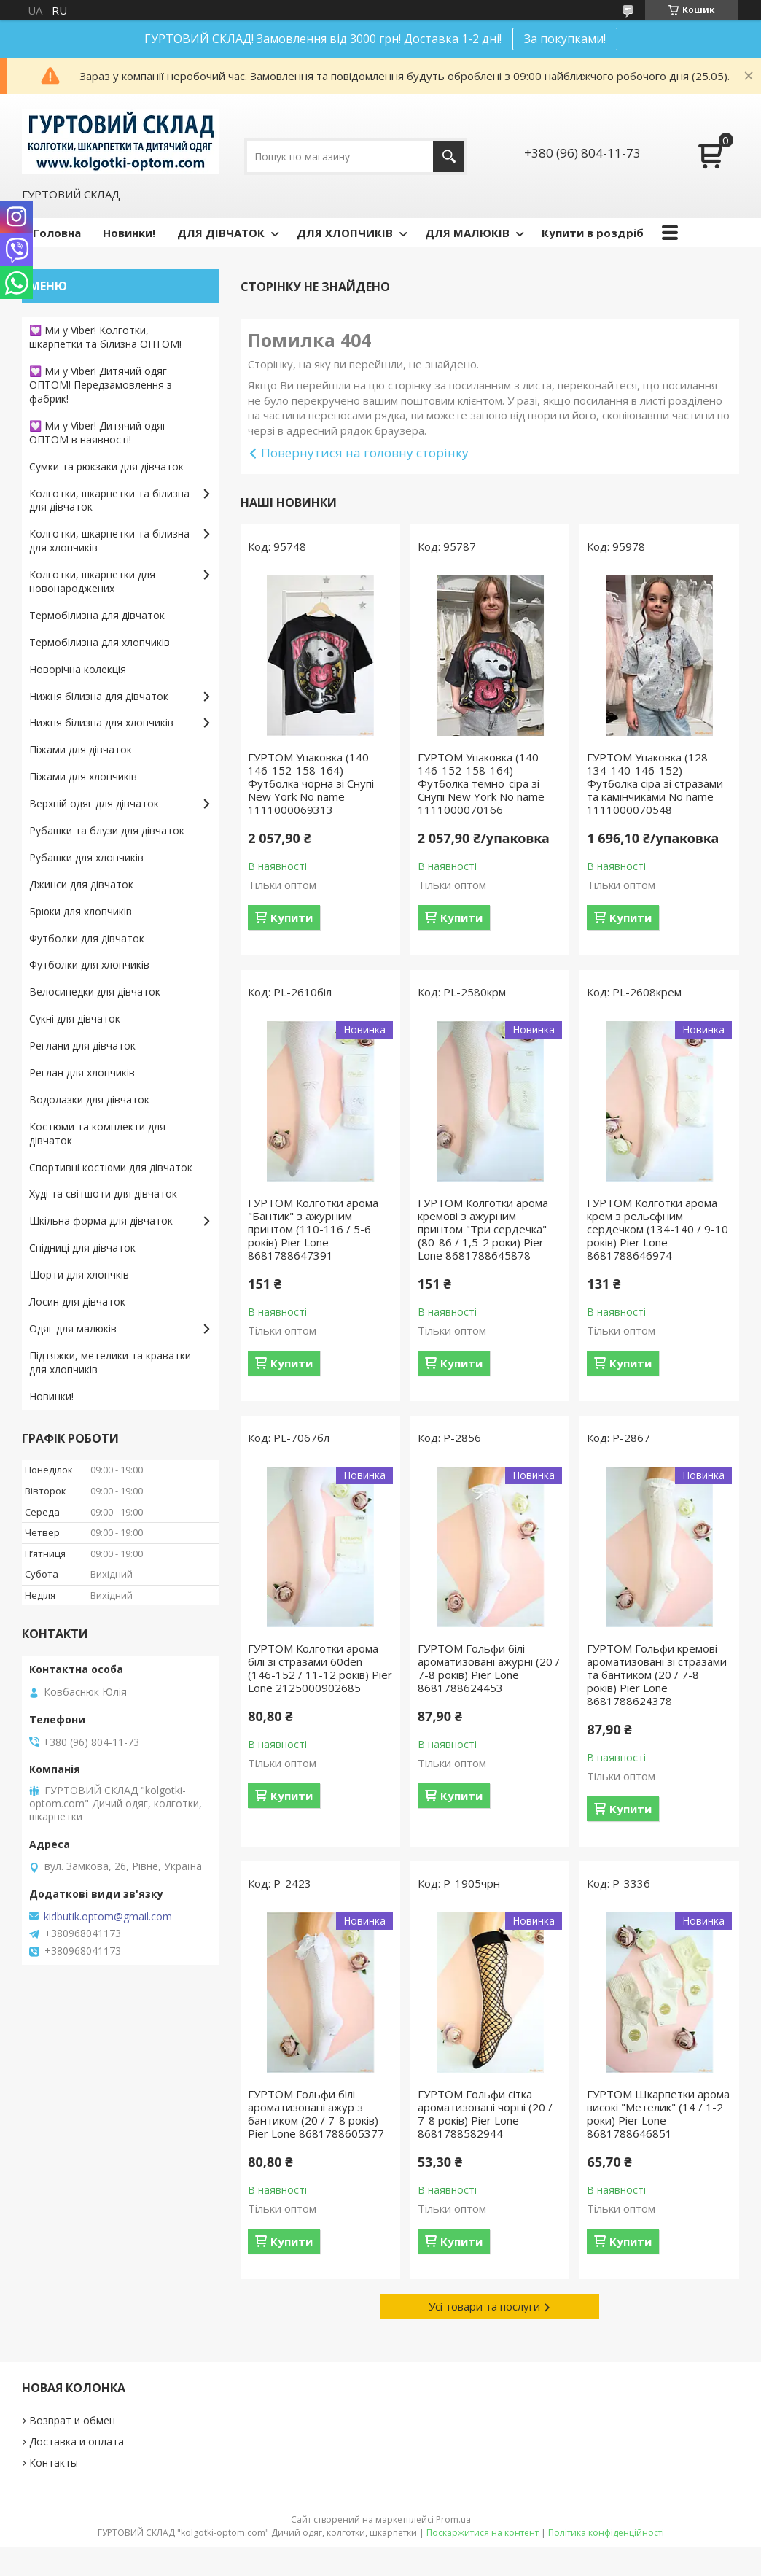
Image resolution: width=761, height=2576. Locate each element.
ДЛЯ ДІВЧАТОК (221, 232)
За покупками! (565, 39)
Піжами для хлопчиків (83, 776)
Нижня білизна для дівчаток (98, 696)
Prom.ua (453, 2519)
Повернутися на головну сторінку (365, 452)
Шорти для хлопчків (79, 1274)
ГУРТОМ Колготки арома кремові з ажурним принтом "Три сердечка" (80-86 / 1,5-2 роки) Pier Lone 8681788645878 (483, 1229)
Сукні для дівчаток (74, 1018)
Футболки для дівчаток (86, 938)
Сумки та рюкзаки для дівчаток (106, 466)
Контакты (53, 2463)
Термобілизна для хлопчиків (99, 642)
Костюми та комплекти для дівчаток (97, 1133)
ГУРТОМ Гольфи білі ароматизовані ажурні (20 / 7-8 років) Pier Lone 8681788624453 (489, 1668)
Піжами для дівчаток (80, 749)
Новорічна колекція (77, 669)
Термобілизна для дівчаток (97, 615)
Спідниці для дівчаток (82, 1247)
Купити (291, 917)
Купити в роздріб (593, 232)
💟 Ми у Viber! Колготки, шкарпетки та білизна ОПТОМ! (105, 337)
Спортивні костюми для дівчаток (110, 1167)
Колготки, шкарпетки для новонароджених (92, 581)
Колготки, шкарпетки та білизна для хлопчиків (109, 540)
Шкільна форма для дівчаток (101, 1220)
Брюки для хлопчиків (80, 911)
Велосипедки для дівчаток (94, 991)
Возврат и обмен (72, 2420)
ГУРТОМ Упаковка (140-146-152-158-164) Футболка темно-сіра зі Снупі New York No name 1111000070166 (481, 783)
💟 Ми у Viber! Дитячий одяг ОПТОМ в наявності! (98, 432)
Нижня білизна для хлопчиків (101, 722)
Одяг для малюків (73, 1328)
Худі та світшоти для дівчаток (103, 1193)
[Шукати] (448, 156)
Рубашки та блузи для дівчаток (106, 830)
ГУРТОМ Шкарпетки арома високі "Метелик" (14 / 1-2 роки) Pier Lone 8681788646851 (658, 2113)
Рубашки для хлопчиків (86, 857)
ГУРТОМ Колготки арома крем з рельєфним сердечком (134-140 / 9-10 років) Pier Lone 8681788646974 (657, 1229)
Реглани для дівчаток (82, 1045)
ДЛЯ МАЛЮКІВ (467, 232)
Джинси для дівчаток (81, 884)
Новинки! (129, 232)
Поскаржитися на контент (482, 2532)
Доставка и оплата (76, 2441)
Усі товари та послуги (484, 2306)
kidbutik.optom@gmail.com (108, 1916)
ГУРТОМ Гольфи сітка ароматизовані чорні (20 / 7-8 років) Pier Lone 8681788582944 (485, 2113)
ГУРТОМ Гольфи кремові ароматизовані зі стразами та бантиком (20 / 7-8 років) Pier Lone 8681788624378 (657, 1674)
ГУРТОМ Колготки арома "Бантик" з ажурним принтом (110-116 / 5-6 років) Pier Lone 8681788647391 (313, 1229)
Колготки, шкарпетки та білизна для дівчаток (109, 500)
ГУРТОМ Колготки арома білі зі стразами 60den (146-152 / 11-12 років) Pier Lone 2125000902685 (320, 1668)
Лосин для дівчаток (77, 1301)
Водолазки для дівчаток (89, 1099)
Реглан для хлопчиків (82, 1072)
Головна (57, 232)
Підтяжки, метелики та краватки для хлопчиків (110, 1362)
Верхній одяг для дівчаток (94, 803)
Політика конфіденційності (606, 2532)
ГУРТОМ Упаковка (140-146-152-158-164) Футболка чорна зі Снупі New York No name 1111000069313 (311, 783)
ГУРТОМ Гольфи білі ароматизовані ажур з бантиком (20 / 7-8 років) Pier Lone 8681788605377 (316, 2113)
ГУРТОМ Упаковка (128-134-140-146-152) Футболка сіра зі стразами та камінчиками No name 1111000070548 (655, 783)
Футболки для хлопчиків (89, 964)
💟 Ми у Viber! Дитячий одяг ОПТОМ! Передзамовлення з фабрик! (100, 385)
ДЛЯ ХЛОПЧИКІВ (345, 232)
